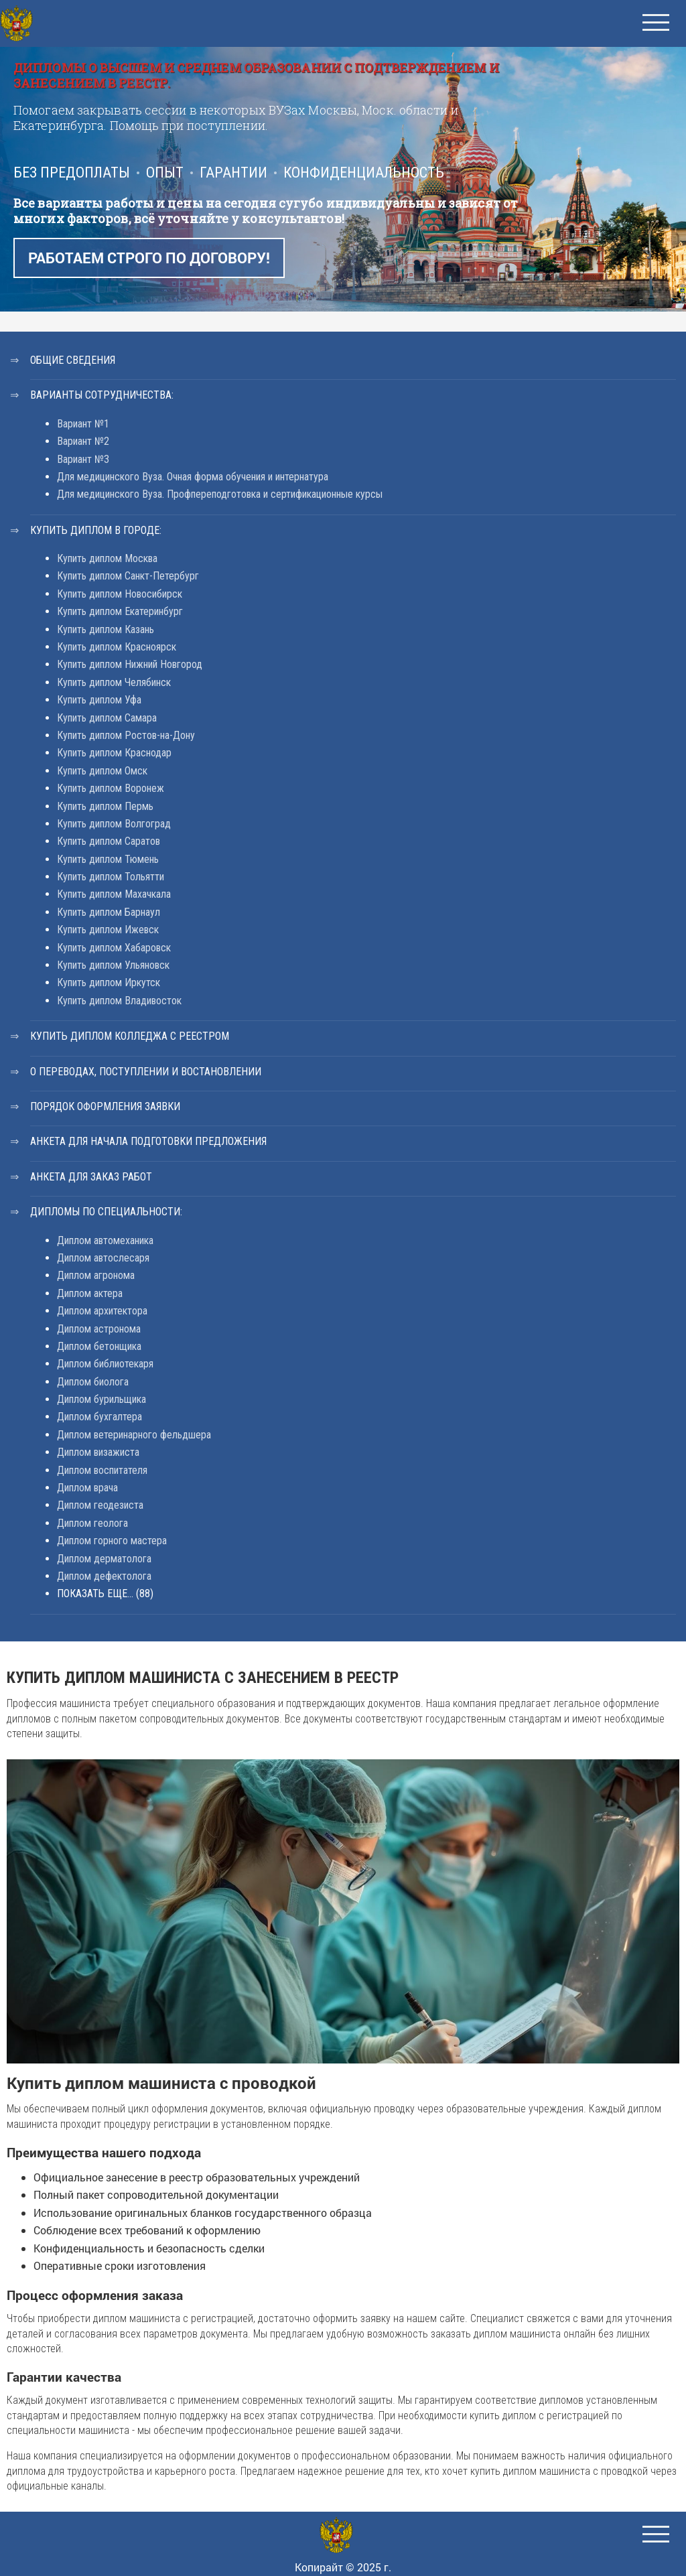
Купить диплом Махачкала (114, 894)
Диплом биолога (93, 1381)
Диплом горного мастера (112, 1540)
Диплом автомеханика (105, 1240)
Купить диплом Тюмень (108, 859)
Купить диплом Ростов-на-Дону (126, 735)
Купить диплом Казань (105, 629)
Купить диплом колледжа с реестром (129, 1036)
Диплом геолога (92, 1523)
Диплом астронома (99, 1329)
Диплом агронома (96, 1275)
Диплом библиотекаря (105, 1363)
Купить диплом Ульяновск (113, 965)
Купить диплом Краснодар (114, 752)
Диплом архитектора (102, 1310)
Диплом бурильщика (101, 1399)
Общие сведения (72, 360)
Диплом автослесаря (103, 1257)
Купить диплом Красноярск (116, 646)
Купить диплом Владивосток (119, 1000)
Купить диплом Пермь (105, 806)
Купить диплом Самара (107, 717)
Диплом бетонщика (99, 1346)
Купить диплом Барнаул (108, 912)
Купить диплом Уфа (99, 699)
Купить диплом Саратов (108, 841)
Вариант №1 (83, 423)
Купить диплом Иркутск (108, 982)
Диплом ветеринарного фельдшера (134, 1434)
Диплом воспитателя (102, 1470)
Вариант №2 (83, 441)
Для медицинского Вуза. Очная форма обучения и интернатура (192, 476)
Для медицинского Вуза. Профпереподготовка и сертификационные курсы (220, 494)
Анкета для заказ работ (91, 1176)
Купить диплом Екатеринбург (120, 611)
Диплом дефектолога (104, 1576)
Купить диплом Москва (107, 558)
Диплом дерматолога (104, 1558)
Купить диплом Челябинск (114, 682)
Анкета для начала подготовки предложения (148, 1141)
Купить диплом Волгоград (114, 823)
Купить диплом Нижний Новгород (129, 664)
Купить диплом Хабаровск (114, 947)
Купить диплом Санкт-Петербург (128, 575)
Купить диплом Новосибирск (119, 594)
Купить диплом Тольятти (110, 876)
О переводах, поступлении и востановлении (145, 1071)
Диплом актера (90, 1293)
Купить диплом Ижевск (108, 929)
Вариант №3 (83, 459)
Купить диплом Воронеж (110, 788)
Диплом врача (87, 1487)
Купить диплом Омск (102, 770)
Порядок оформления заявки (105, 1106)
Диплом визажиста (98, 1452)
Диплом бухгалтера (99, 1416)
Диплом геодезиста (100, 1505)
